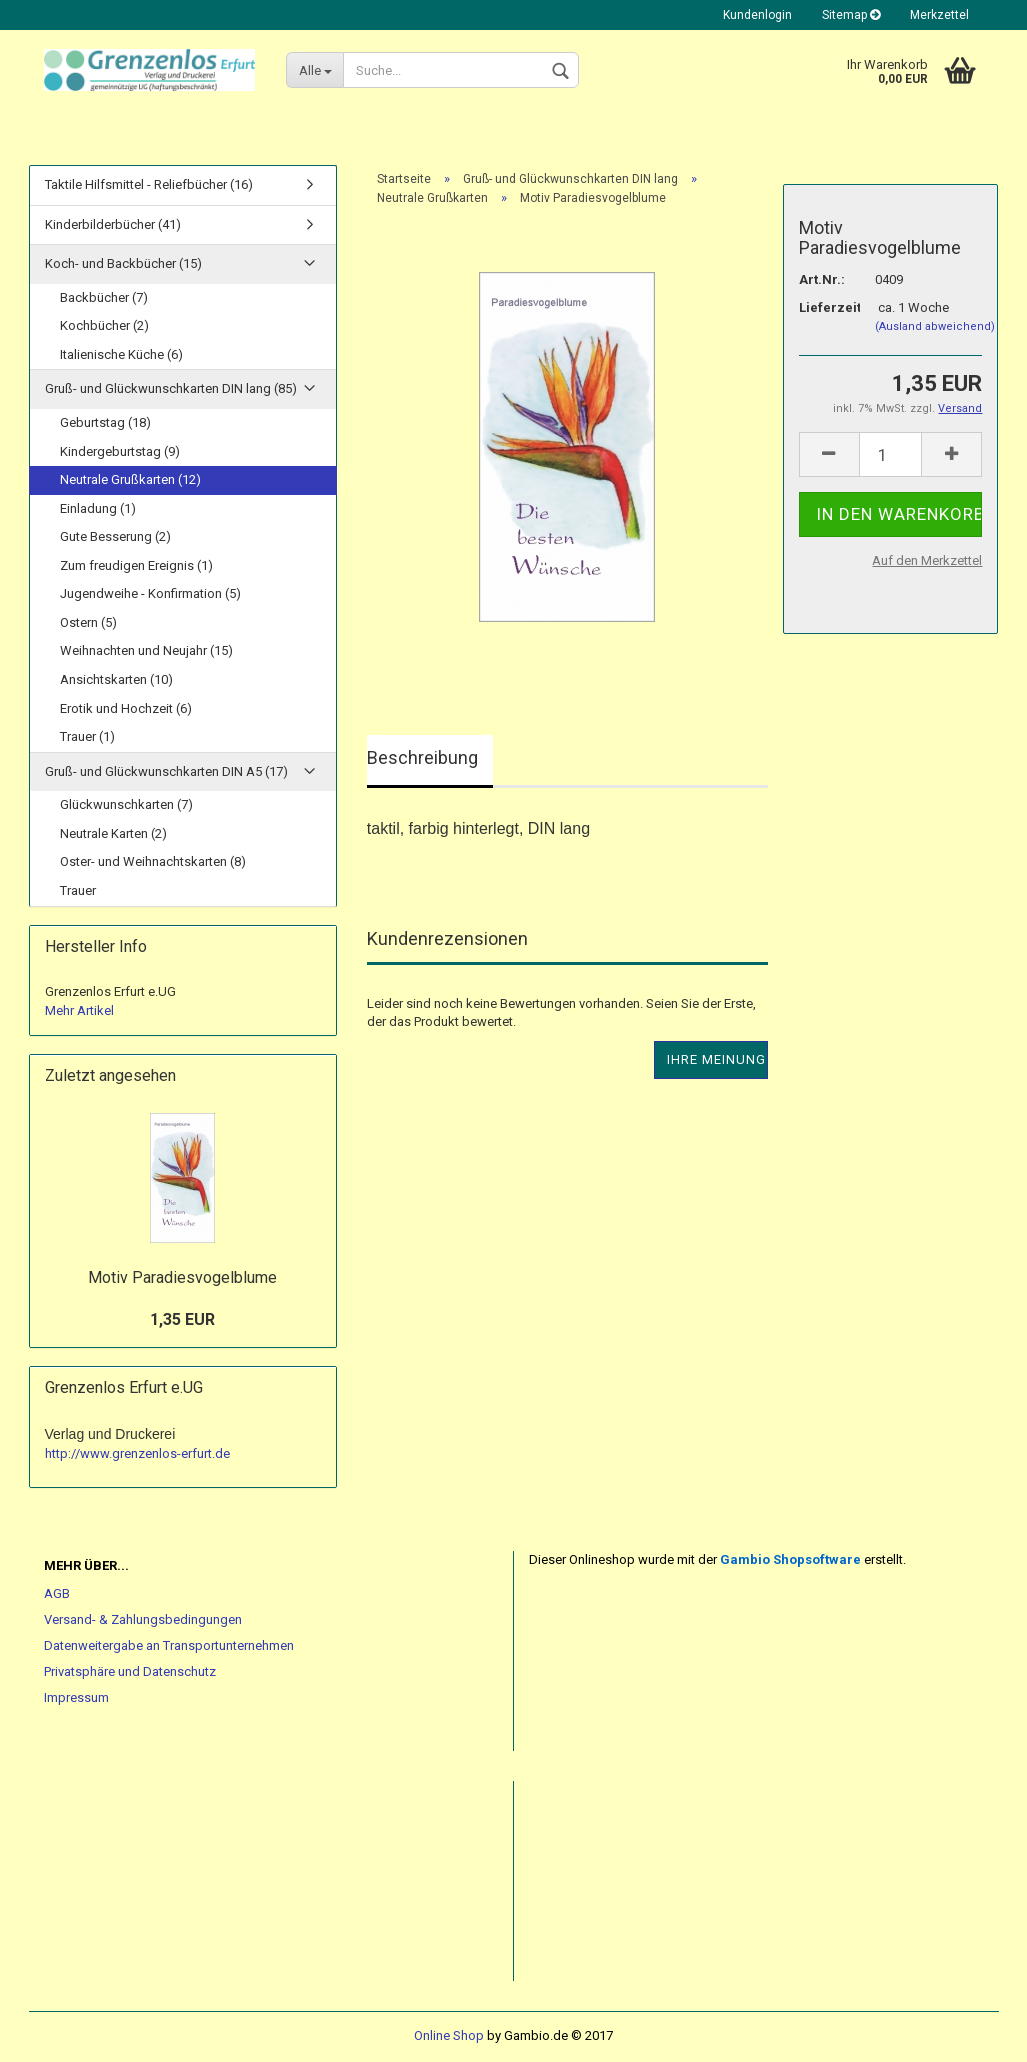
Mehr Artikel (79, 1010)
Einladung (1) (98, 508)
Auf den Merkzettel (927, 560)
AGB (57, 1593)
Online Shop (449, 2035)
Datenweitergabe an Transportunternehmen (169, 1645)
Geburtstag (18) (105, 422)
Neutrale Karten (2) (113, 833)
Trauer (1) (87, 736)
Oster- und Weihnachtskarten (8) (153, 861)
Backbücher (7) (104, 297)
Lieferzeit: (822, 307)
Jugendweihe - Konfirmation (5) (150, 593)
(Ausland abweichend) (935, 326)
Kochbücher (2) (104, 325)
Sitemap (851, 15)
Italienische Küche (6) (121, 354)
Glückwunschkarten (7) (126, 804)
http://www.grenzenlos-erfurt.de (137, 1453)
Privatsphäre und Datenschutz (130, 1671)
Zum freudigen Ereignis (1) (136, 565)
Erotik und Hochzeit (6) (126, 708)
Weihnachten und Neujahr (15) (146, 650)
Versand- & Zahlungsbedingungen (143, 1619)
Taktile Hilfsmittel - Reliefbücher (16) (149, 184)
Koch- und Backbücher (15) (123, 263)
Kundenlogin (757, 15)
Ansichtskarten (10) (116, 679)
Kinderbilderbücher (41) (113, 224)
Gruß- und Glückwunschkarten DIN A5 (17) (166, 771)
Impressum (76, 1697)
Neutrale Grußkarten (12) (130, 479)
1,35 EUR (182, 1319)
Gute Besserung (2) (115, 536)
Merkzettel (939, 15)
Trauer (78, 890)
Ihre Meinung (716, 1059)
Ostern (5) (88, 622)
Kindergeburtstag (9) (120, 451)
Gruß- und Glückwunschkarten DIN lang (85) (171, 388)
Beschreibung (422, 757)
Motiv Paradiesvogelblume (182, 1277)
